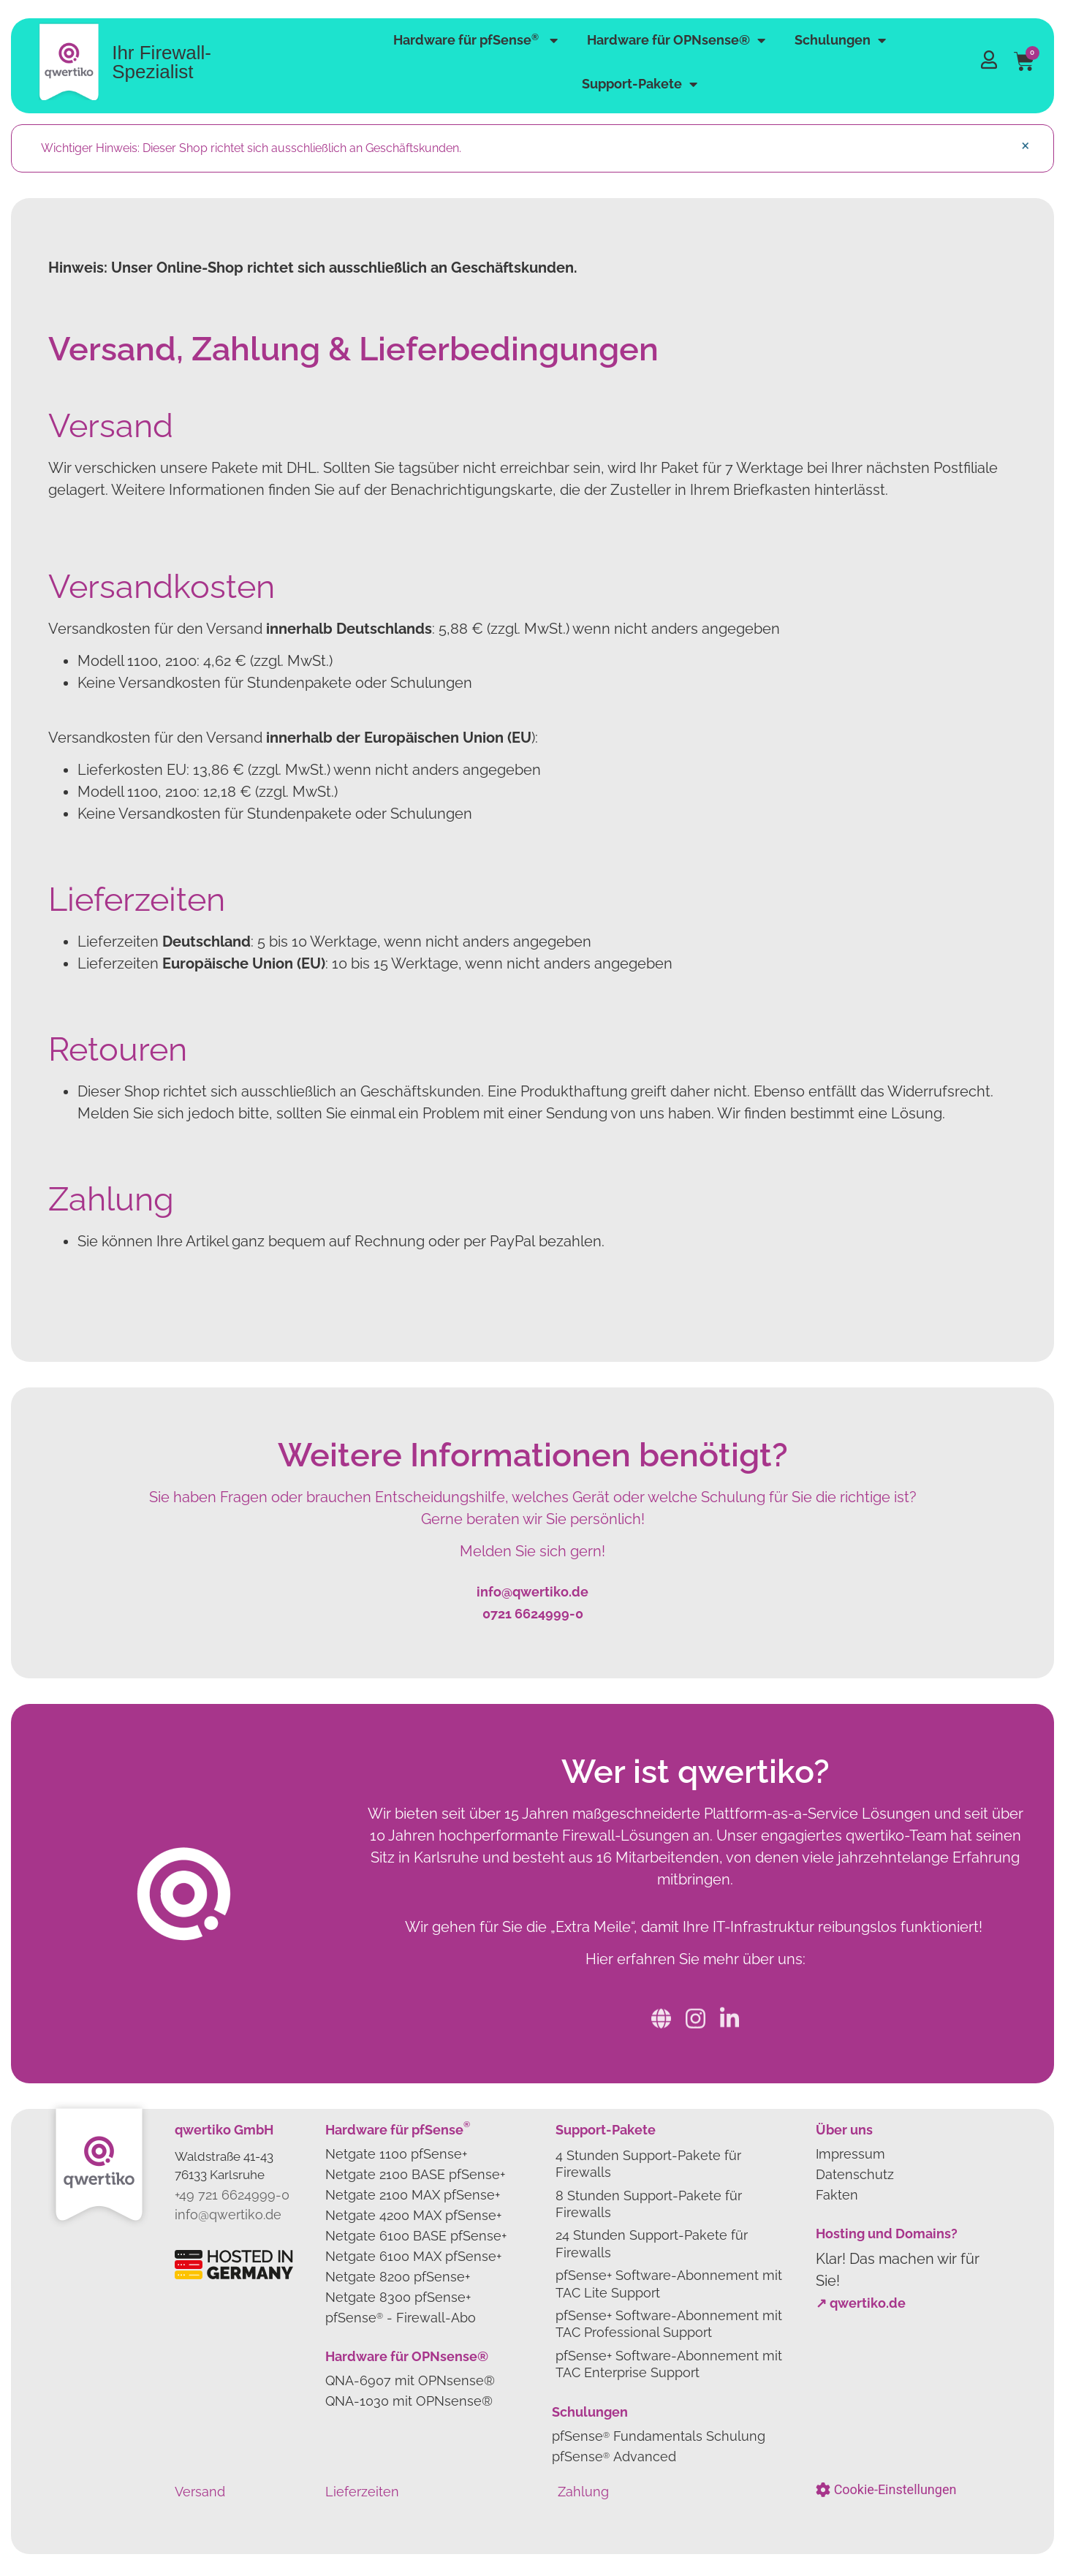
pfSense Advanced (614, 2456)
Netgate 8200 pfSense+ (397, 2276)
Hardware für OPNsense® (676, 40)
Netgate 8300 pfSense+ (398, 2297)
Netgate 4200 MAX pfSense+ (413, 2215)
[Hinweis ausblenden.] (1025, 145)
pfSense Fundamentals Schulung (658, 2436)
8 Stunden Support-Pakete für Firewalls (649, 2204)
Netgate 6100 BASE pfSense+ (416, 2235)
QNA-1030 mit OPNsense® (409, 2401)
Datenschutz (855, 2174)
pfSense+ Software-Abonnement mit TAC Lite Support (669, 2284)
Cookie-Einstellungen (895, 2489)
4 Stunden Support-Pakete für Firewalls (648, 2164)
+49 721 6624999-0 (232, 2194)
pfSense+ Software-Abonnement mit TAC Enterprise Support (669, 2364)
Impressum (850, 2154)
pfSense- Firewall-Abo (400, 2317)
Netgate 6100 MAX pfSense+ (413, 2256)
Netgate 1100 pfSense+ (396, 2154)
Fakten (837, 2194)
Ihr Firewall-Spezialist (161, 62)
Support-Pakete (639, 84)
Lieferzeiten (362, 2491)
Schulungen (840, 40)
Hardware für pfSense (475, 40)
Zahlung (583, 2491)
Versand (200, 2491)
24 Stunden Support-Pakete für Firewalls (652, 2243)
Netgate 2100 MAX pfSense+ (412, 2194)
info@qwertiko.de (228, 2214)
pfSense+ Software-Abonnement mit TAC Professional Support (669, 2324)
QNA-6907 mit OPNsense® (410, 2380)
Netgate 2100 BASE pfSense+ (415, 2174)
